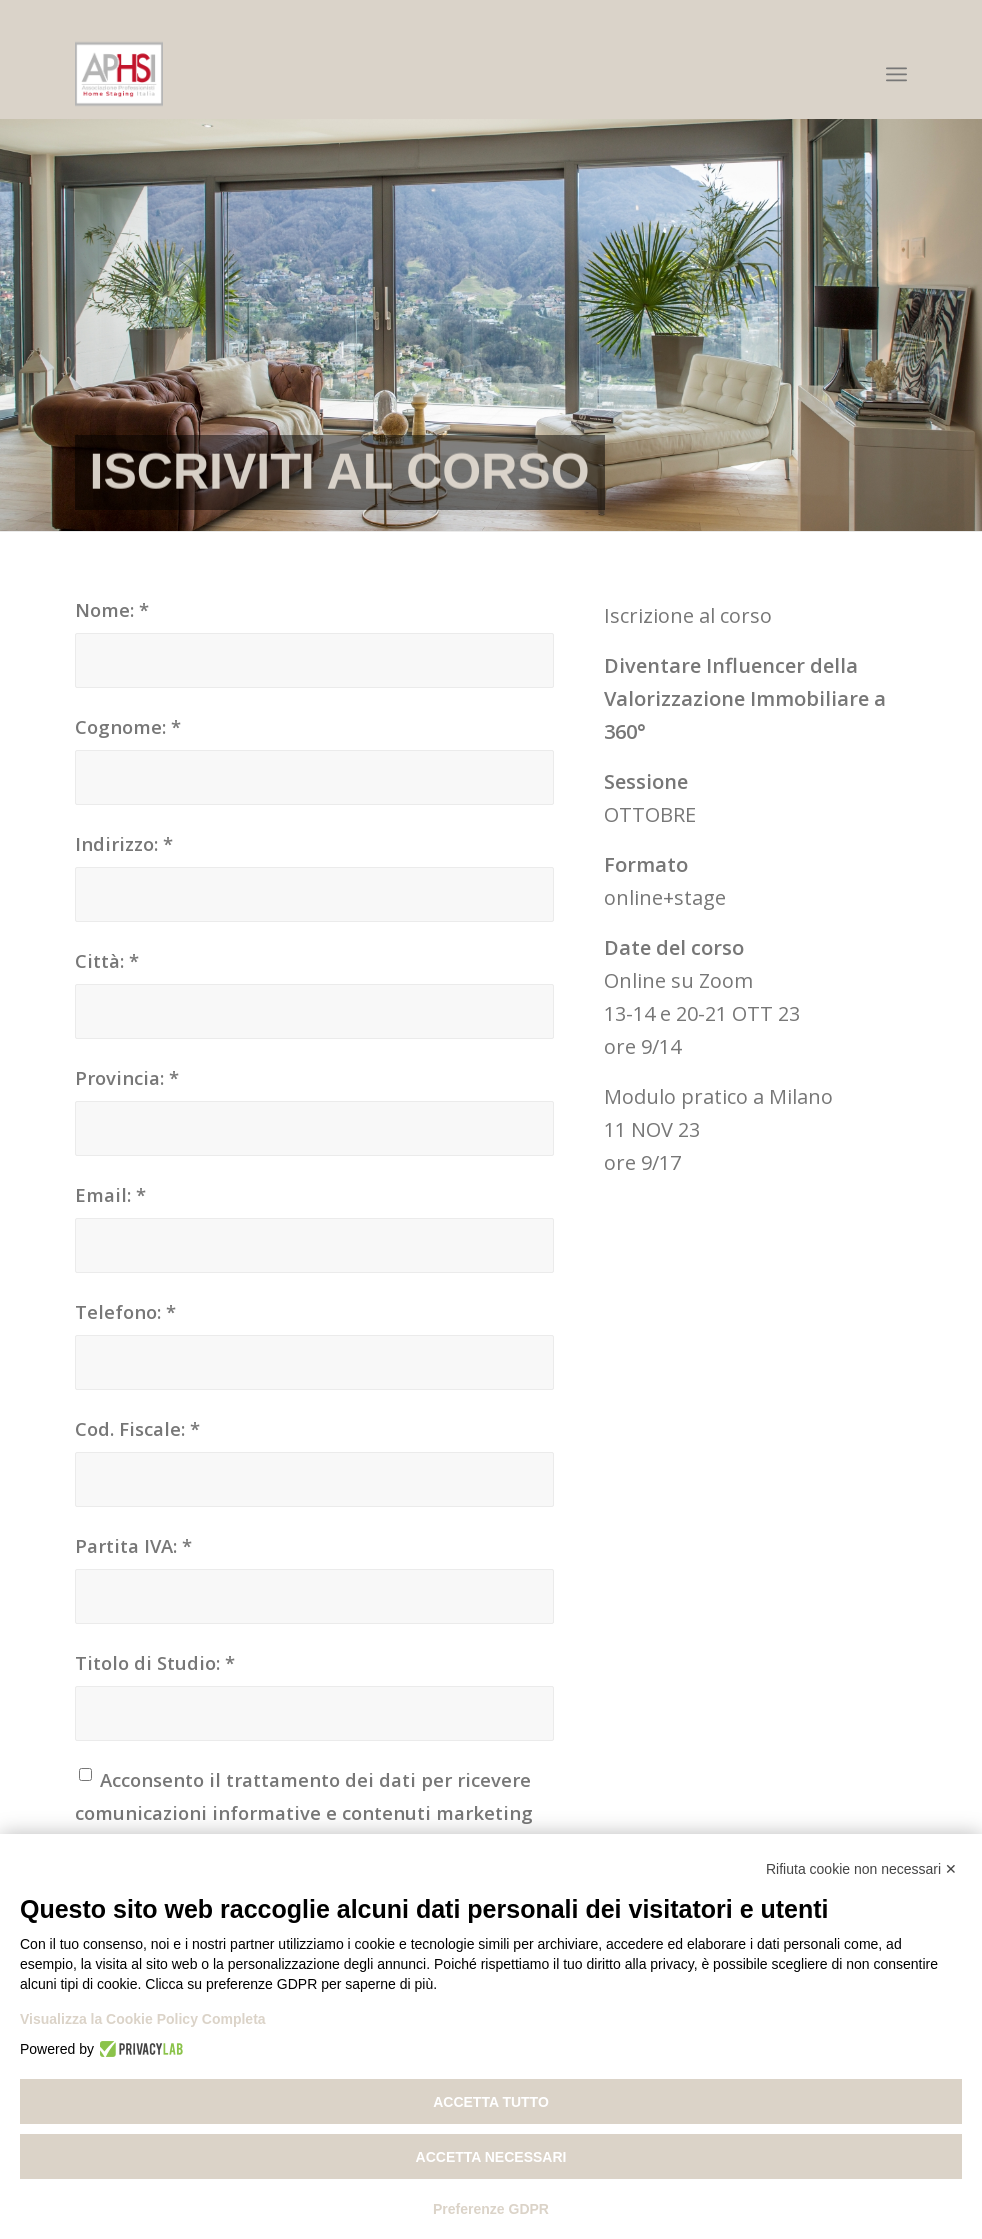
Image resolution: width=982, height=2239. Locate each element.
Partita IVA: (133, 1545)
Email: (110, 1194)
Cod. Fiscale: (137, 1428)
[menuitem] (896, 74)
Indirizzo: (124, 843)
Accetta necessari (491, 2157)
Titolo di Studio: (155, 1662)
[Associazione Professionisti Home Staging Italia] (119, 74)
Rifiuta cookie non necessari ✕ (861, 1869)
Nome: (112, 609)
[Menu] (896, 74)
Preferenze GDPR (491, 2209)
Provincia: (127, 1077)
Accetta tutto (491, 2102)
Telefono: (125, 1311)
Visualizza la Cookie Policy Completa (143, 2019)
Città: (107, 960)
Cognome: (128, 726)
